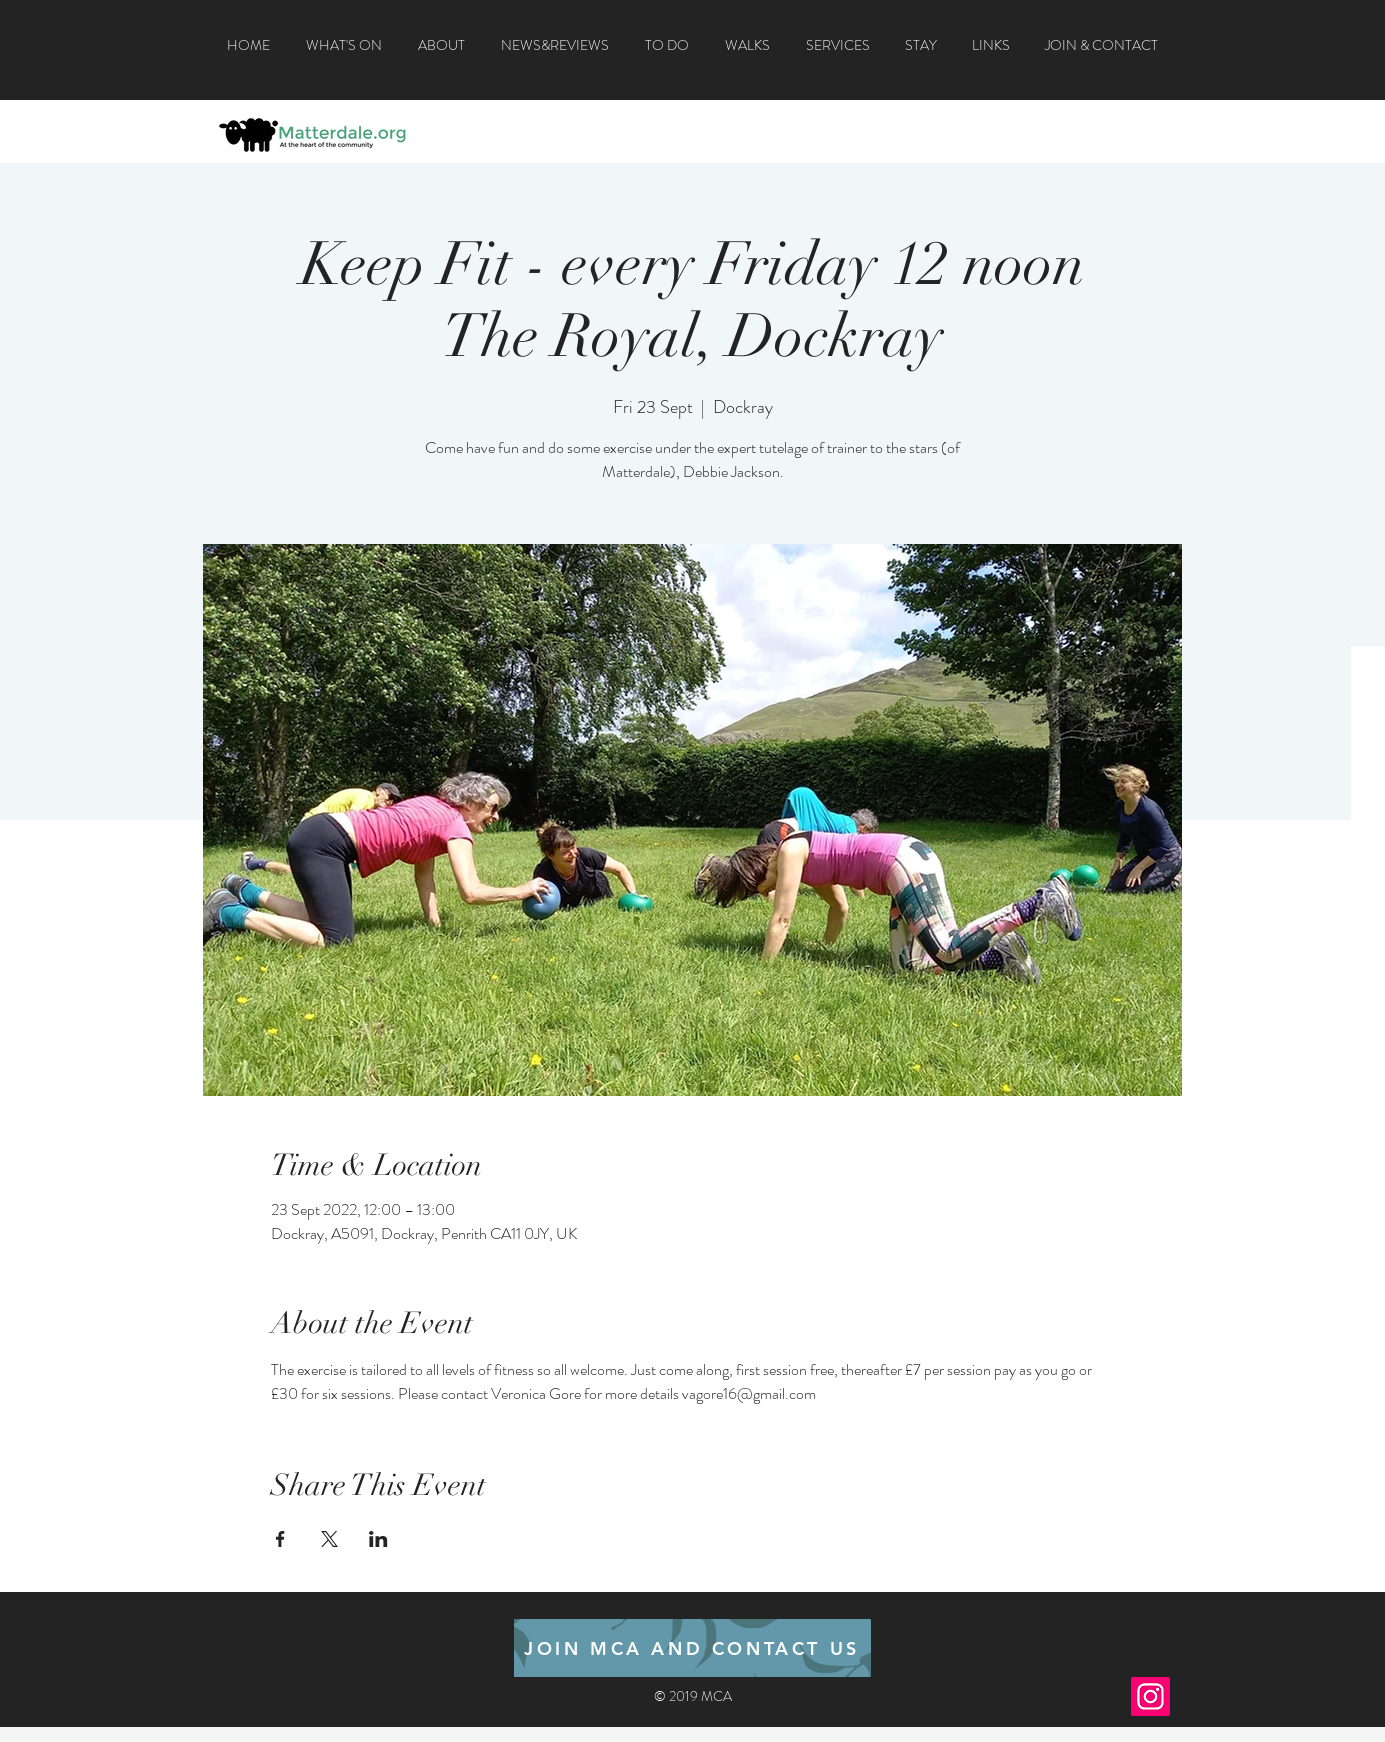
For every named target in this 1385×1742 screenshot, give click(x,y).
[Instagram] (1150, 1696)
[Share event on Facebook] (280, 1539)
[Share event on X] (329, 1539)
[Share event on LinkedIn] (378, 1539)
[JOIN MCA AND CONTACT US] (692, 1648)
